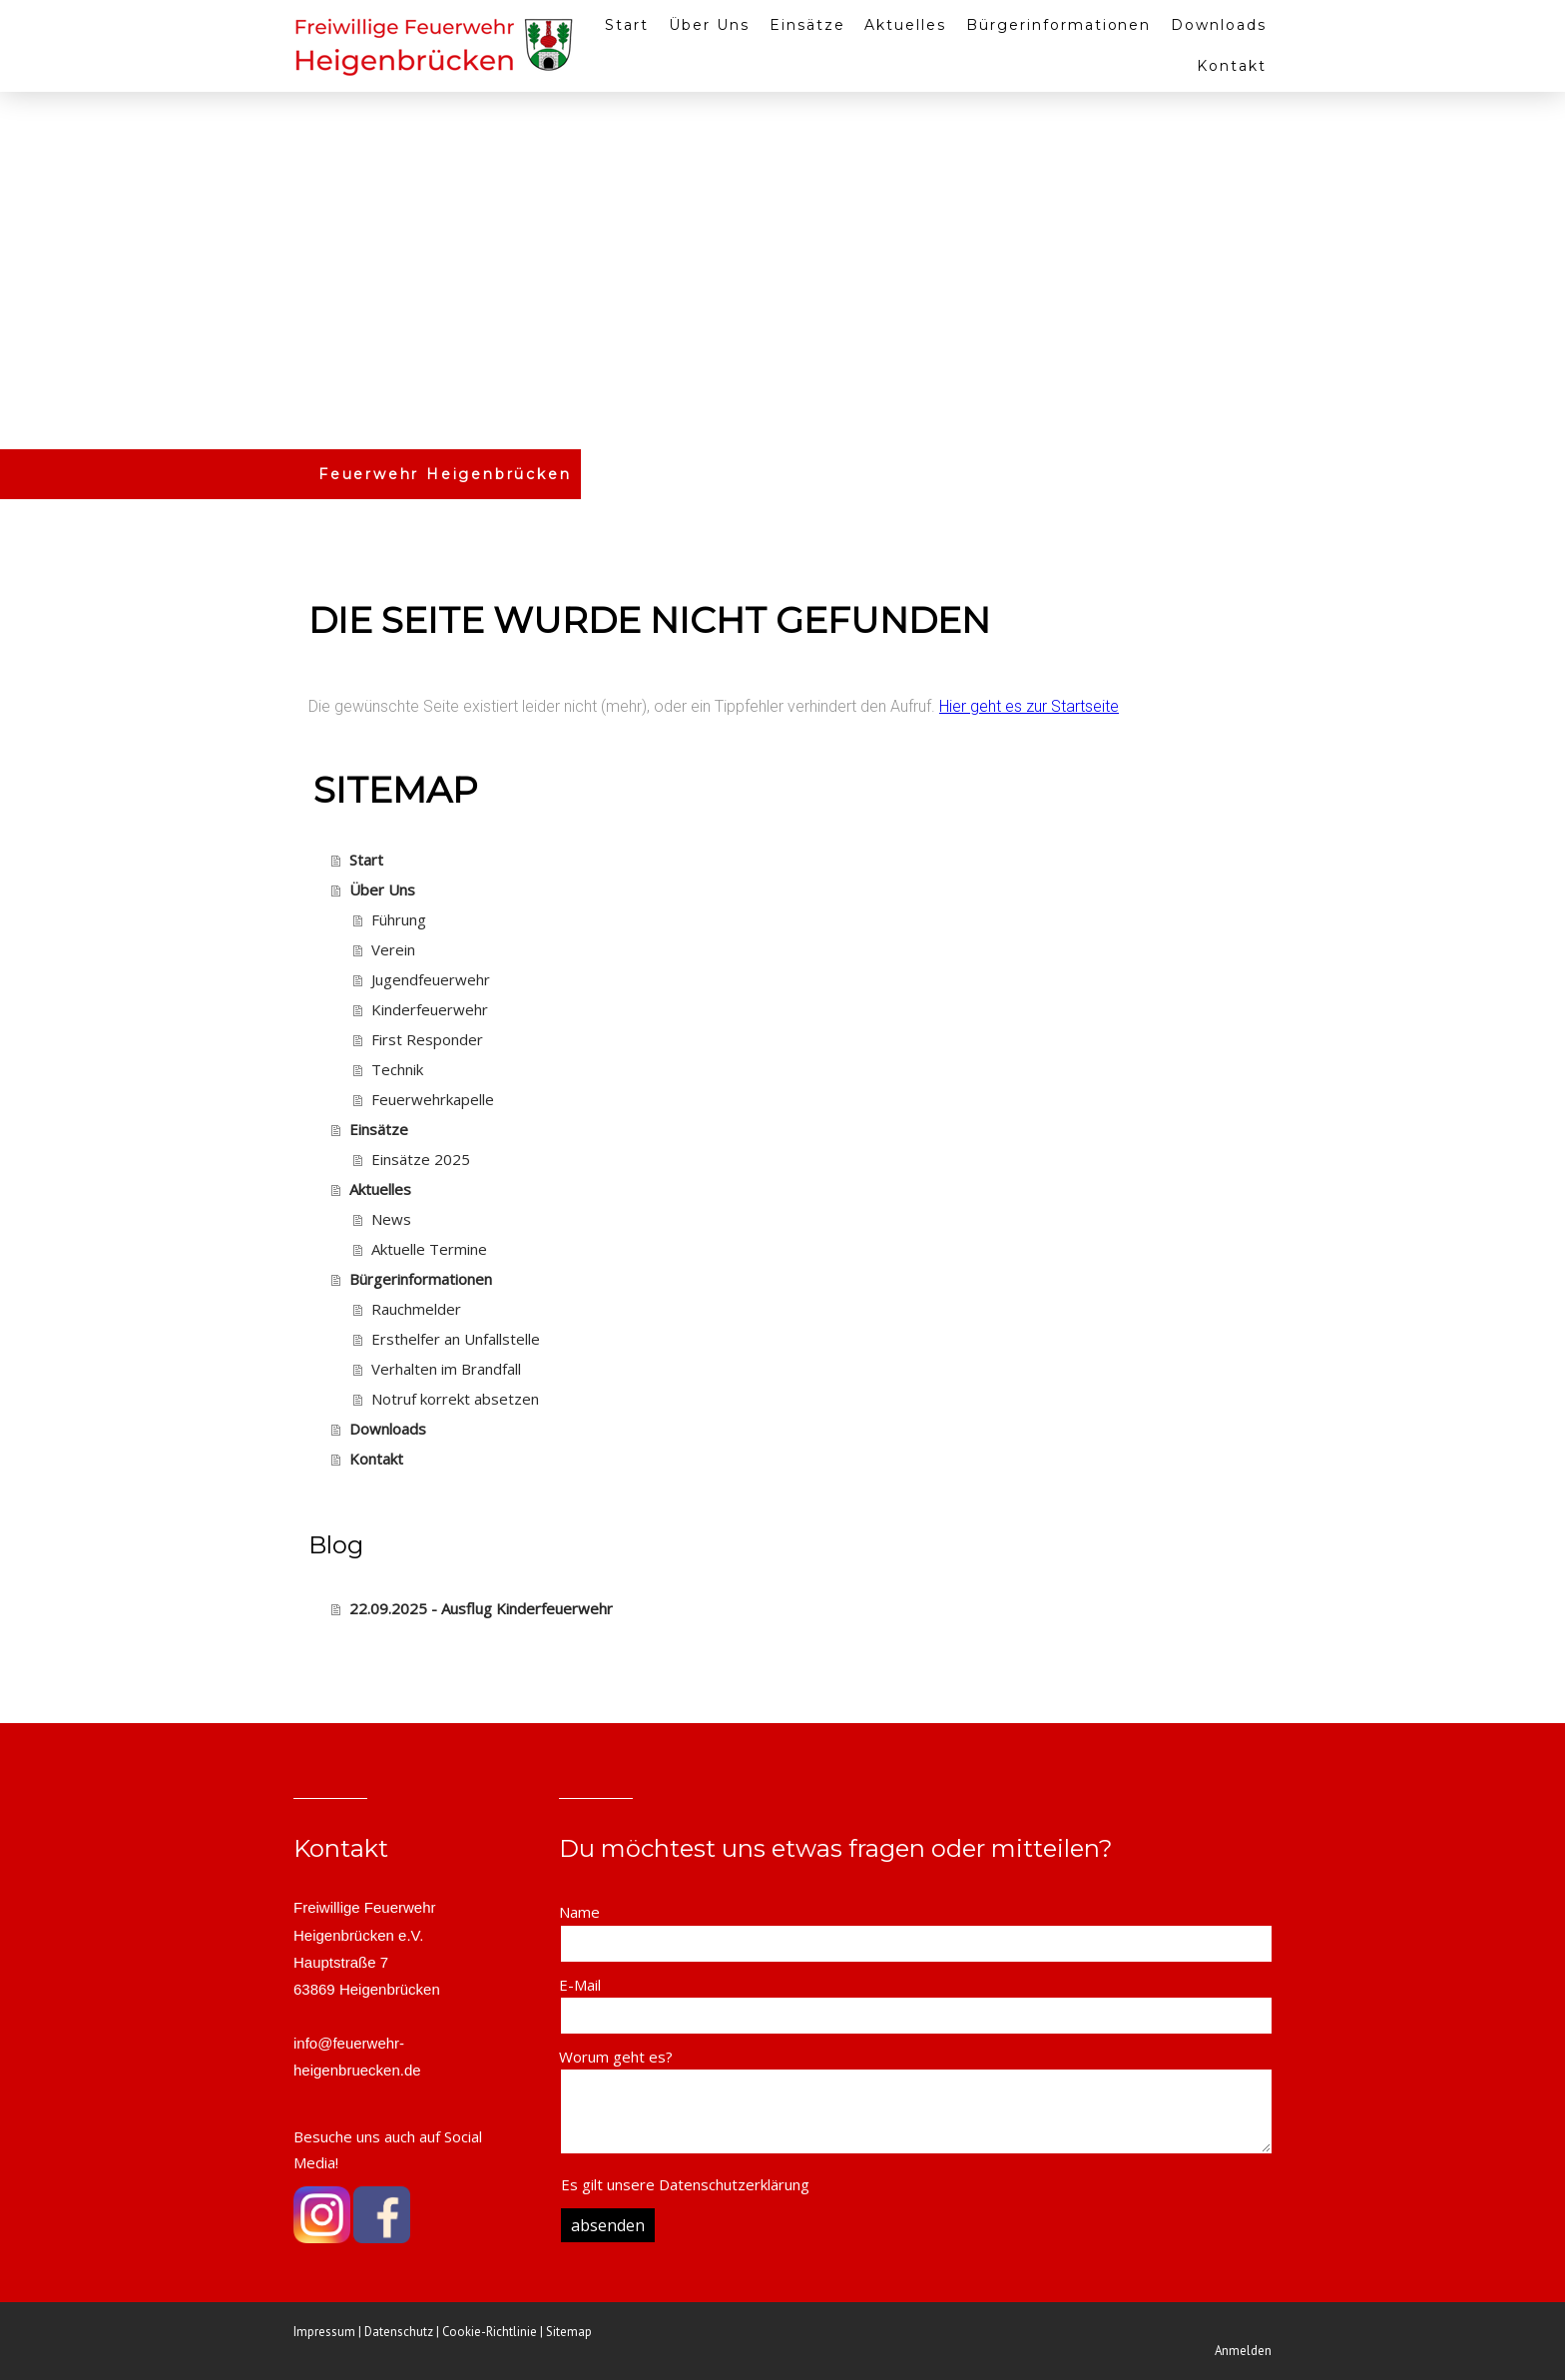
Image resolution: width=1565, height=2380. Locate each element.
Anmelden (1243, 2350)
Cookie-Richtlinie (489, 2331)
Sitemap (569, 2331)
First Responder (427, 1039)
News (391, 1219)
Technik (397, 1069)
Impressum (324, 2331)
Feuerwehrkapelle (432, 1099)
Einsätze (807, 25)
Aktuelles (905, 25)
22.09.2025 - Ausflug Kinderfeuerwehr (481, 1608)
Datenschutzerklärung (734, 2184)
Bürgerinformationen (1058, 25)
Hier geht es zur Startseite (1029, 706)
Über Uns (709, 25)
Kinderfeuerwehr (429, 1009)
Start (627, 25)
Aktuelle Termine (429, 1249)
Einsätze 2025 (420, 1159)
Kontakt (1232, 66)
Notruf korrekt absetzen (455, 1399)
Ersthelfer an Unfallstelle (455, 1339)
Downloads (1219, 25)
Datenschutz (398, 2331)
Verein (393, 949)
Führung (398, 919)
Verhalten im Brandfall (446, 1369)
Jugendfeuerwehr (430, 979)
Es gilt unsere (685, 2184)
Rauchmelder (416, 1309)
